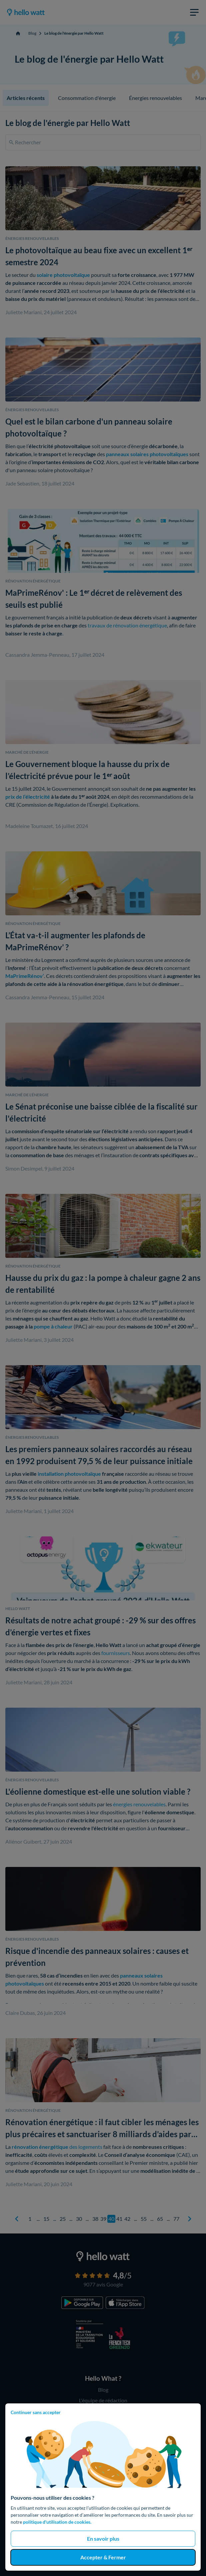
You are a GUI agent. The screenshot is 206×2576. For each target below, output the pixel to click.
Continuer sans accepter (36, 2412)
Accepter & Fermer (103, 2557)
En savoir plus (103, 2538)
